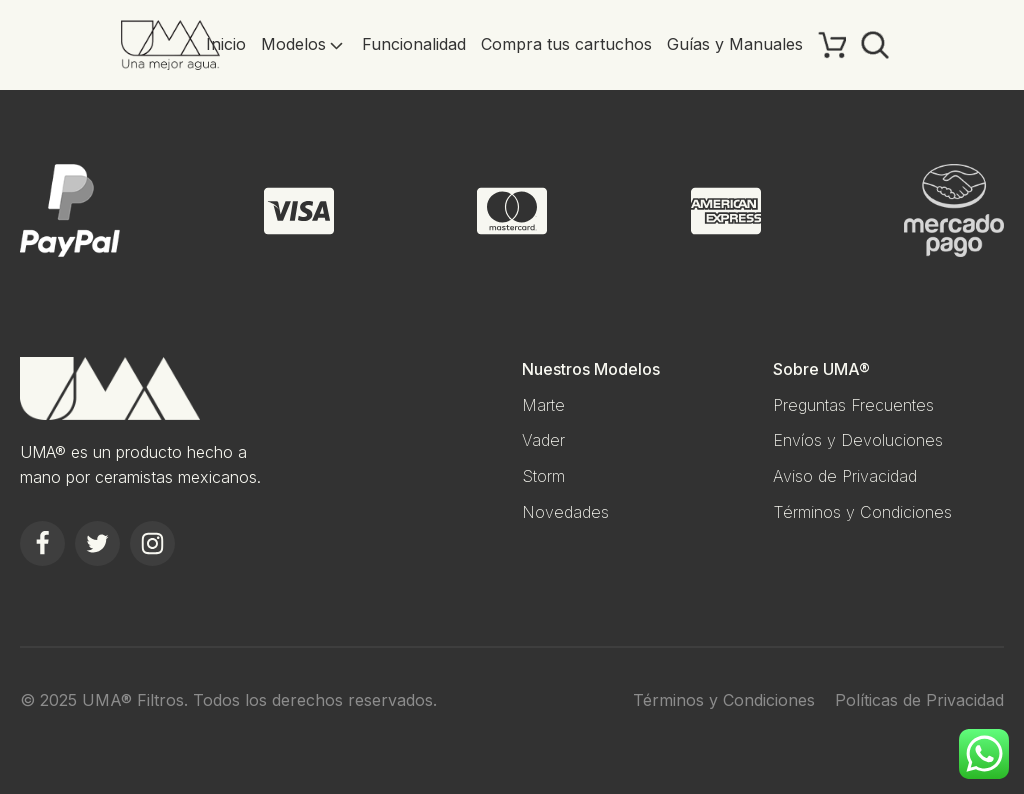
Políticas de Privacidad (919, 700)
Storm (543, 476)
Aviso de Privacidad (845, 476)
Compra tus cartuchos (566, 44)
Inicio (226, 44)
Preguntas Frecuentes (853, 405)
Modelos (304, 44)
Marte (543, 405)
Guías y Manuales (735, 44)
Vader (543, 440)
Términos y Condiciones (862, 512)
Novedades (565, 512)
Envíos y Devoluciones (858, 440)
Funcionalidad (414, 44)
